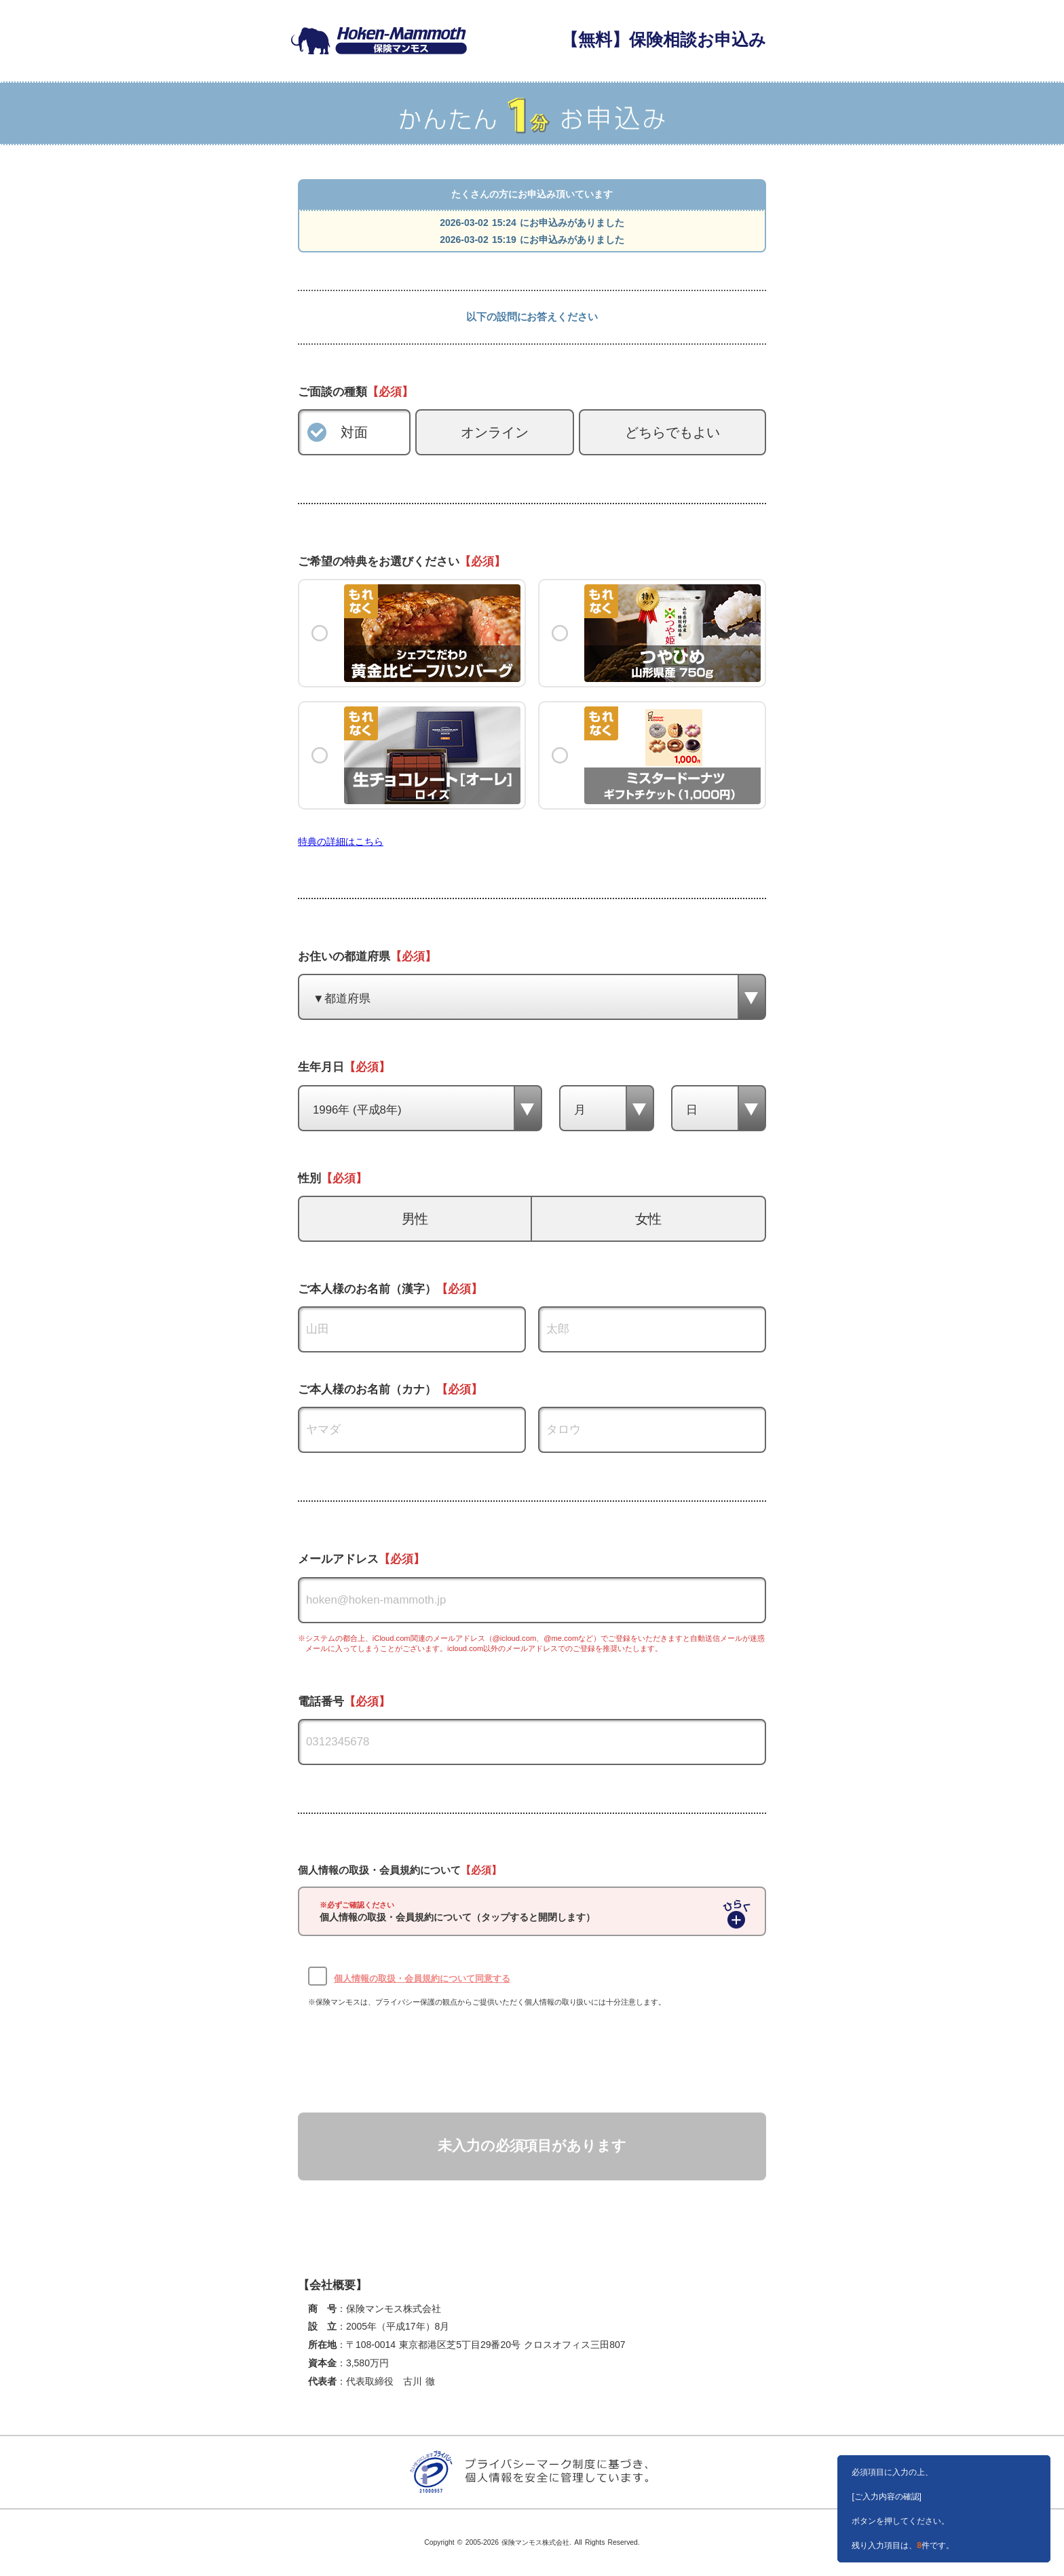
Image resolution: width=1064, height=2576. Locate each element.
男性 (415, 1218)
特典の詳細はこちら (340, 841)
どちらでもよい (672, 432)
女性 (648, 1218)
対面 (354, 432)
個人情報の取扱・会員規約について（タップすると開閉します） (457, 1912)
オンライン (495, 432)
